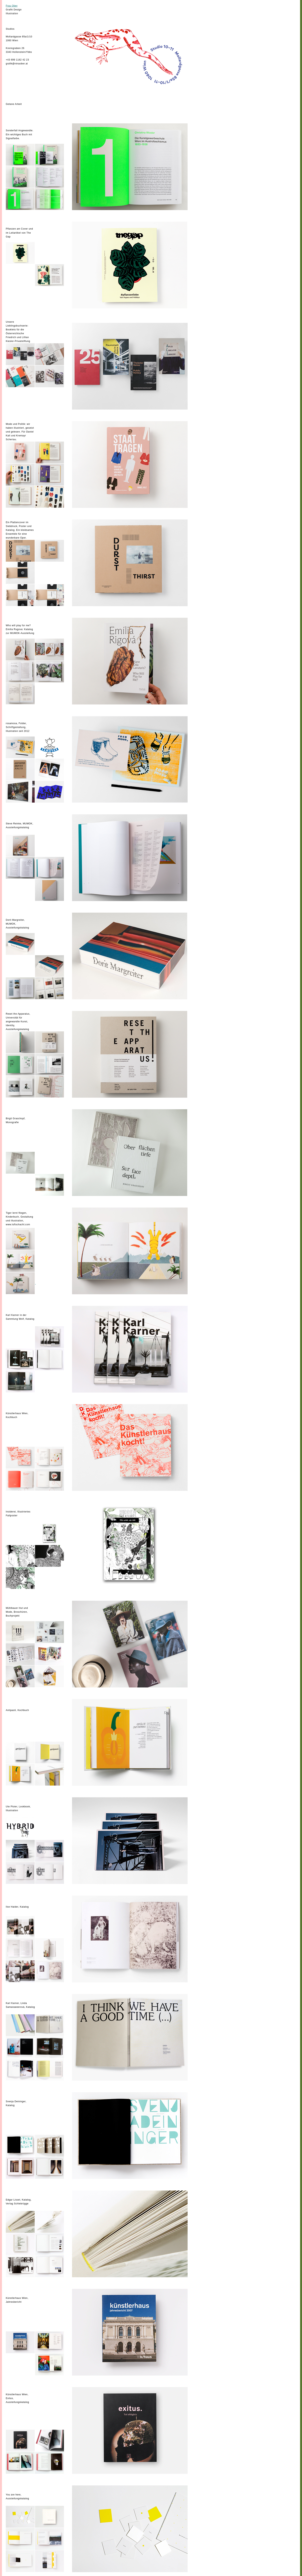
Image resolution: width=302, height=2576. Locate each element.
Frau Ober (12, 5)
